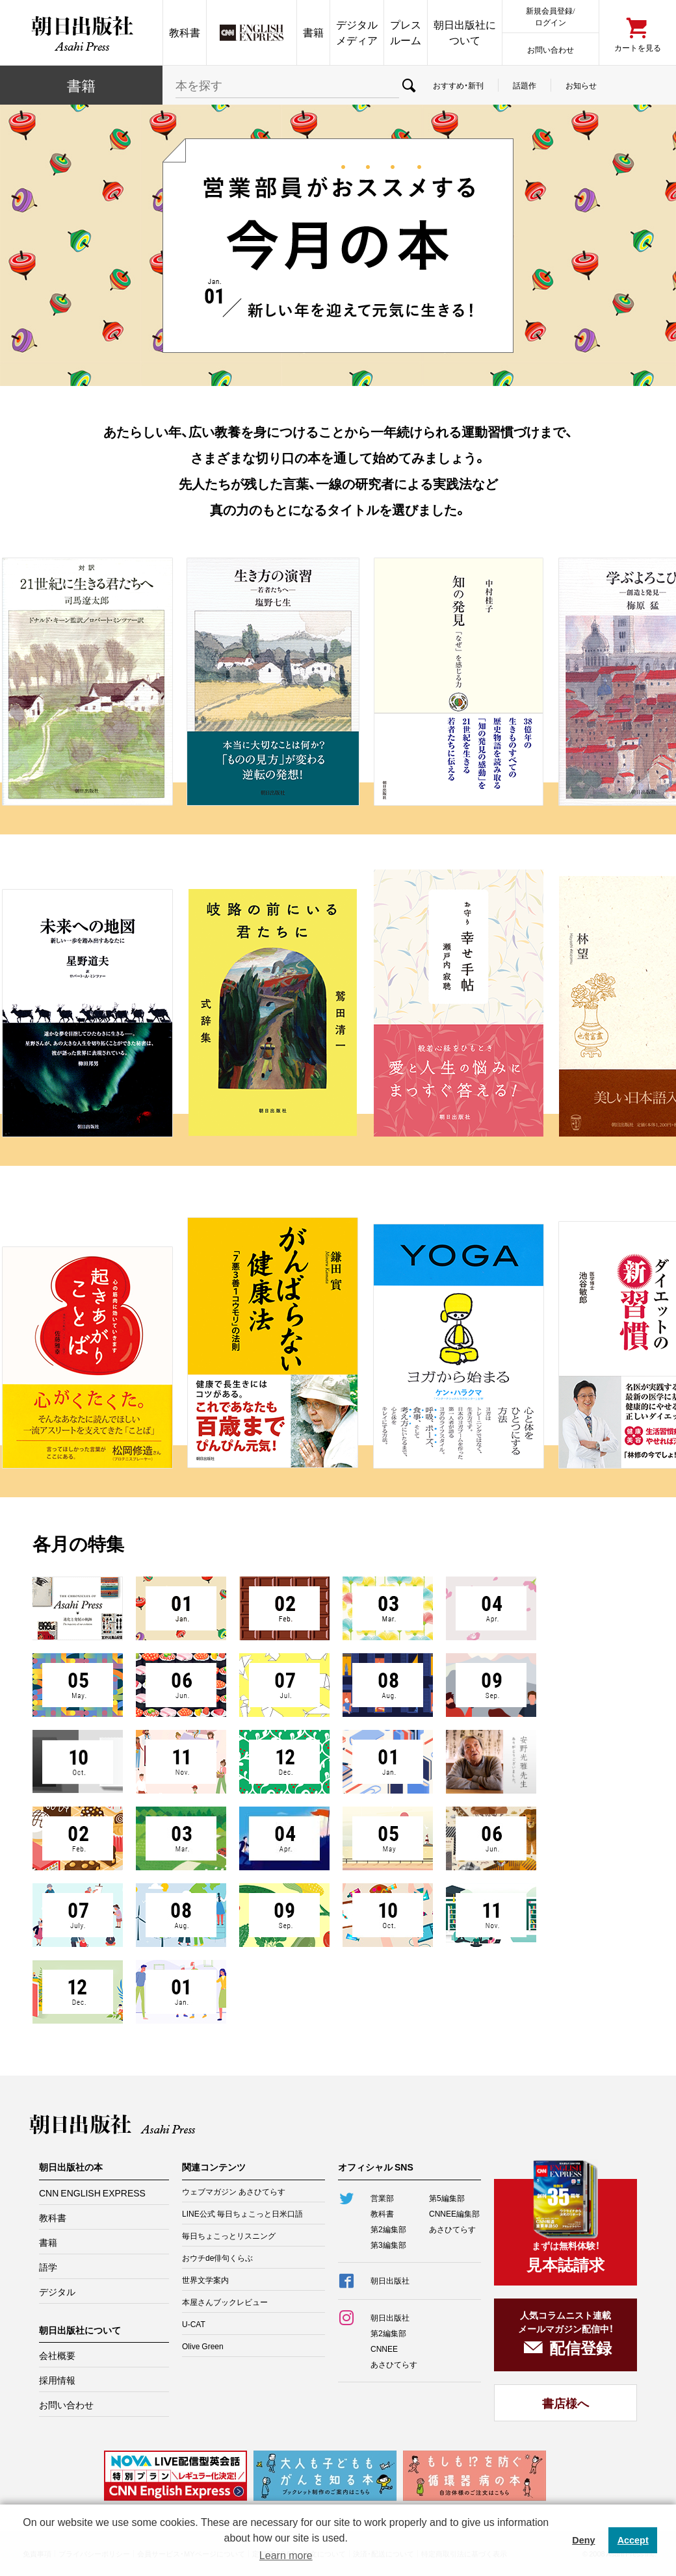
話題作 (524, 85)
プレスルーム (405, 32)
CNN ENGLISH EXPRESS (92, 2192)
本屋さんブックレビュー (225, 2302)
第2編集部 (388, 2229)
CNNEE (384, 2348)
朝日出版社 (81, 32)
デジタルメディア (357, 32)
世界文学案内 (205, 2280)
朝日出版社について (465, 32)
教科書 (184, 32)
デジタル (57, 2291)
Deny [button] (583, 2540)
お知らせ (581, 85)
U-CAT (193, 2324)
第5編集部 (447, 2198)
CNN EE (251, 32)
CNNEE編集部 (454, 2213)
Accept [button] (633, 2540)
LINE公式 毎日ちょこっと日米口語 (242, 2213)
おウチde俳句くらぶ (217, 2257)
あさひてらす (452, 2229)
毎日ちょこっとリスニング (229, 2235)
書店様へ (565, 2403)
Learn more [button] (286, 2555)
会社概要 (57, 2355)
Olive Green (203, 2346)
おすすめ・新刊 (458, 85)
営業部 (382, 2198)
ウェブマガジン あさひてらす (233, 2191)
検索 (408, 85)
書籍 (313, 32)
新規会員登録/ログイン (550, 16)
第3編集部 (388, 2244)
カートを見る (637, 47)
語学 (48, 2266)
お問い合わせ (550, 49)
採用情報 (57, 2379)
